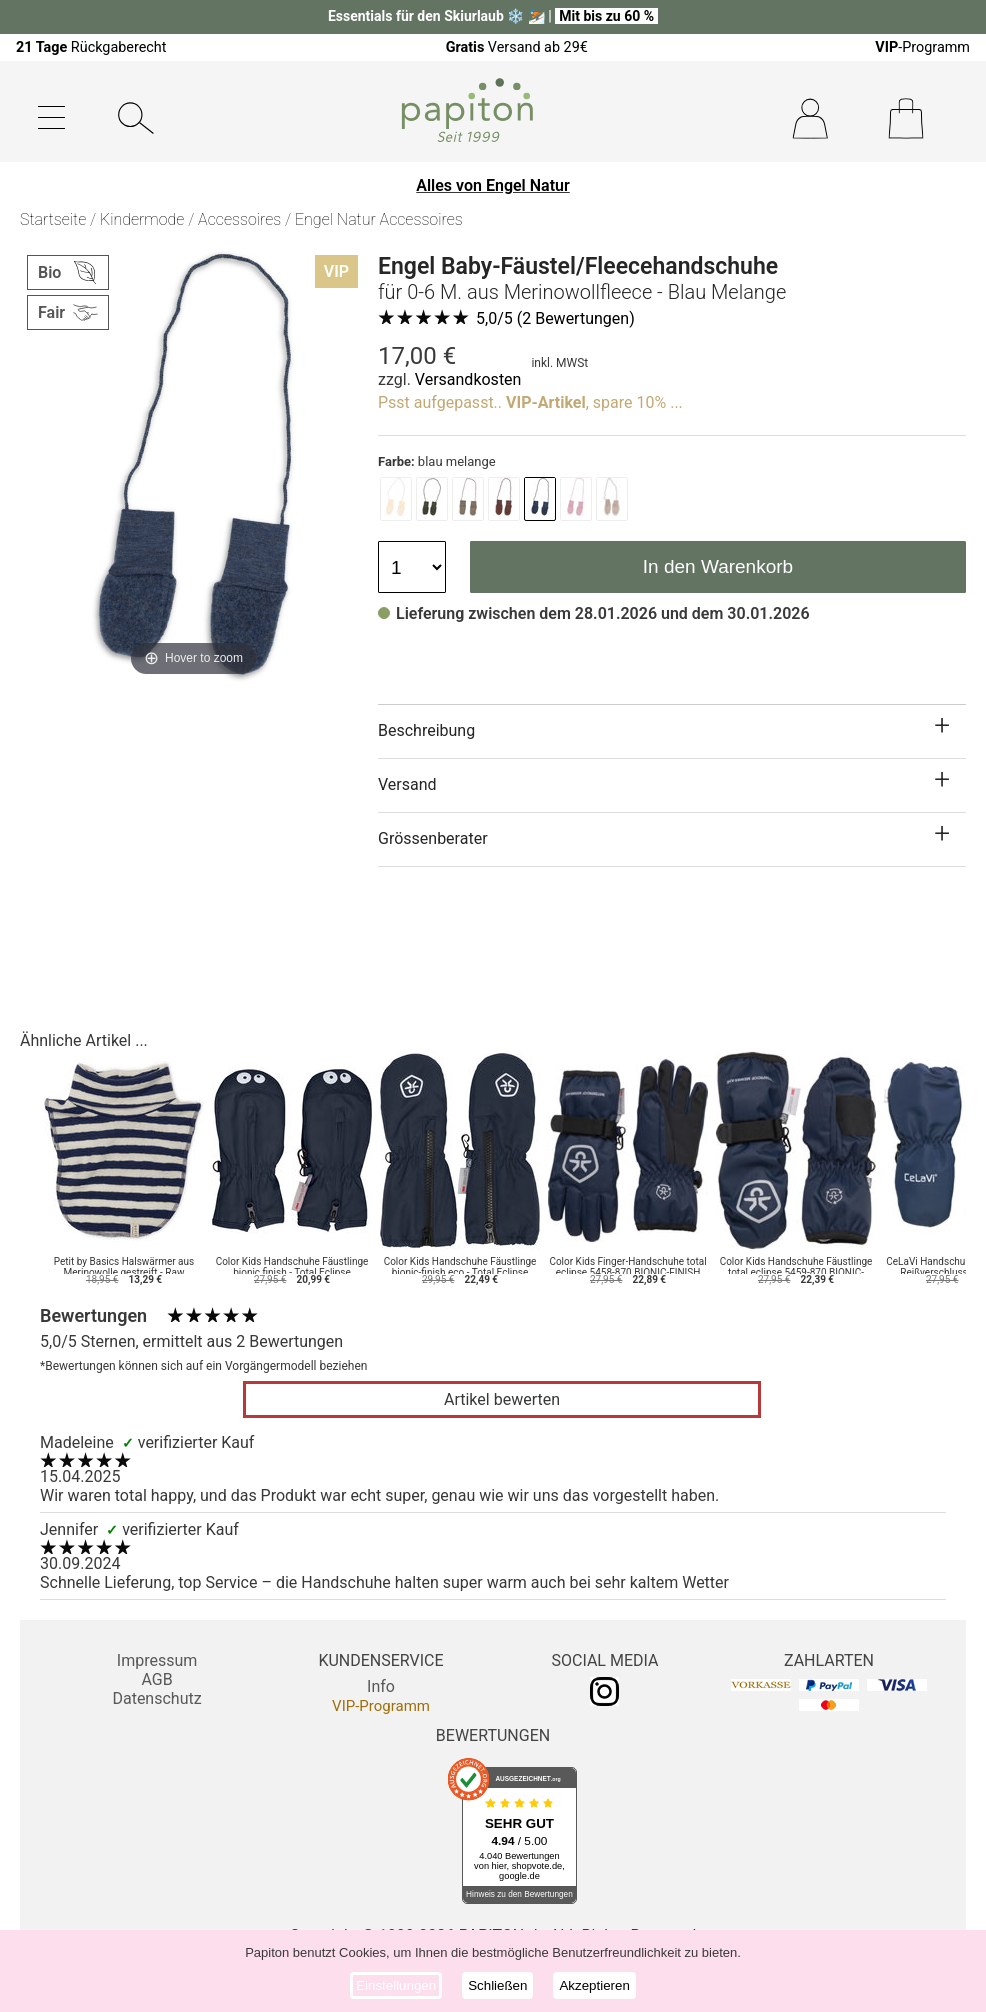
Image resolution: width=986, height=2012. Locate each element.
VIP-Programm (381, 1706)
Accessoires (239, 219)
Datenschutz (156, 1698)
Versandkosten (468, 379)
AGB (156, 1679)
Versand (407, 784)
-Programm (922, 47)
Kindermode (142, 219)
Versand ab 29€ (517, 47)
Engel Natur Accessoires (379, 219)
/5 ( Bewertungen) (555, 318)
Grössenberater (433, 838)
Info (381, 1686)
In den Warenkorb (718, 566)
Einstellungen (396, 1985)
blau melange (437, 461)
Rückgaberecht (91, 47)
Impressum (157, 1660)
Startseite (53, 219)
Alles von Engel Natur (492, 185)
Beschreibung (426, 730)
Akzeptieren (594, 1985)
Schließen (497, 1985)
